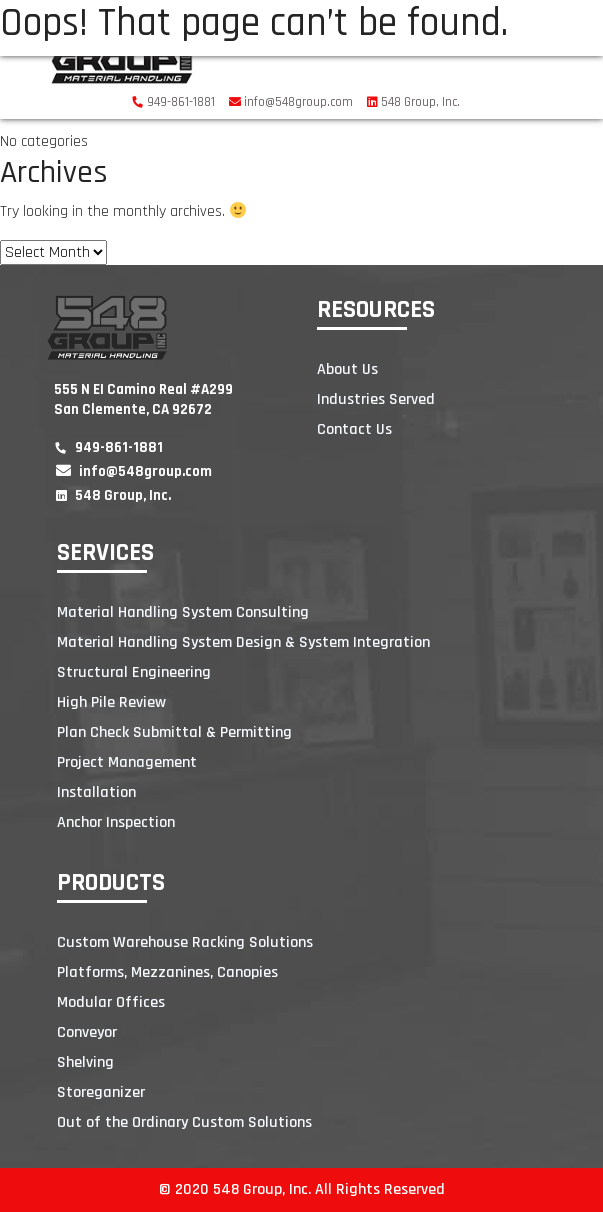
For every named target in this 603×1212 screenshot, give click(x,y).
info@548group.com (291, 102)
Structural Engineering (134, 672)
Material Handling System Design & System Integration (243, 642)
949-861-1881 (174, 102)
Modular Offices (111, 1002)
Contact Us (354, 429)
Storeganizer (101, 1092)
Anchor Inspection (116, 822)
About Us (347, 369)
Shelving (85, 1062)
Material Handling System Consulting (183, 612)
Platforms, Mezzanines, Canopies (167, 972)
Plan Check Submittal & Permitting (174, 732)
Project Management (127, 762)
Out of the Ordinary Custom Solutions (184, 1122)
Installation (96, 792)
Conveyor (87, 1032)
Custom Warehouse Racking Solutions (185, 942)
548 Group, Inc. (413, 102)
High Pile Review (111, 702)
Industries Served (376, 399)
